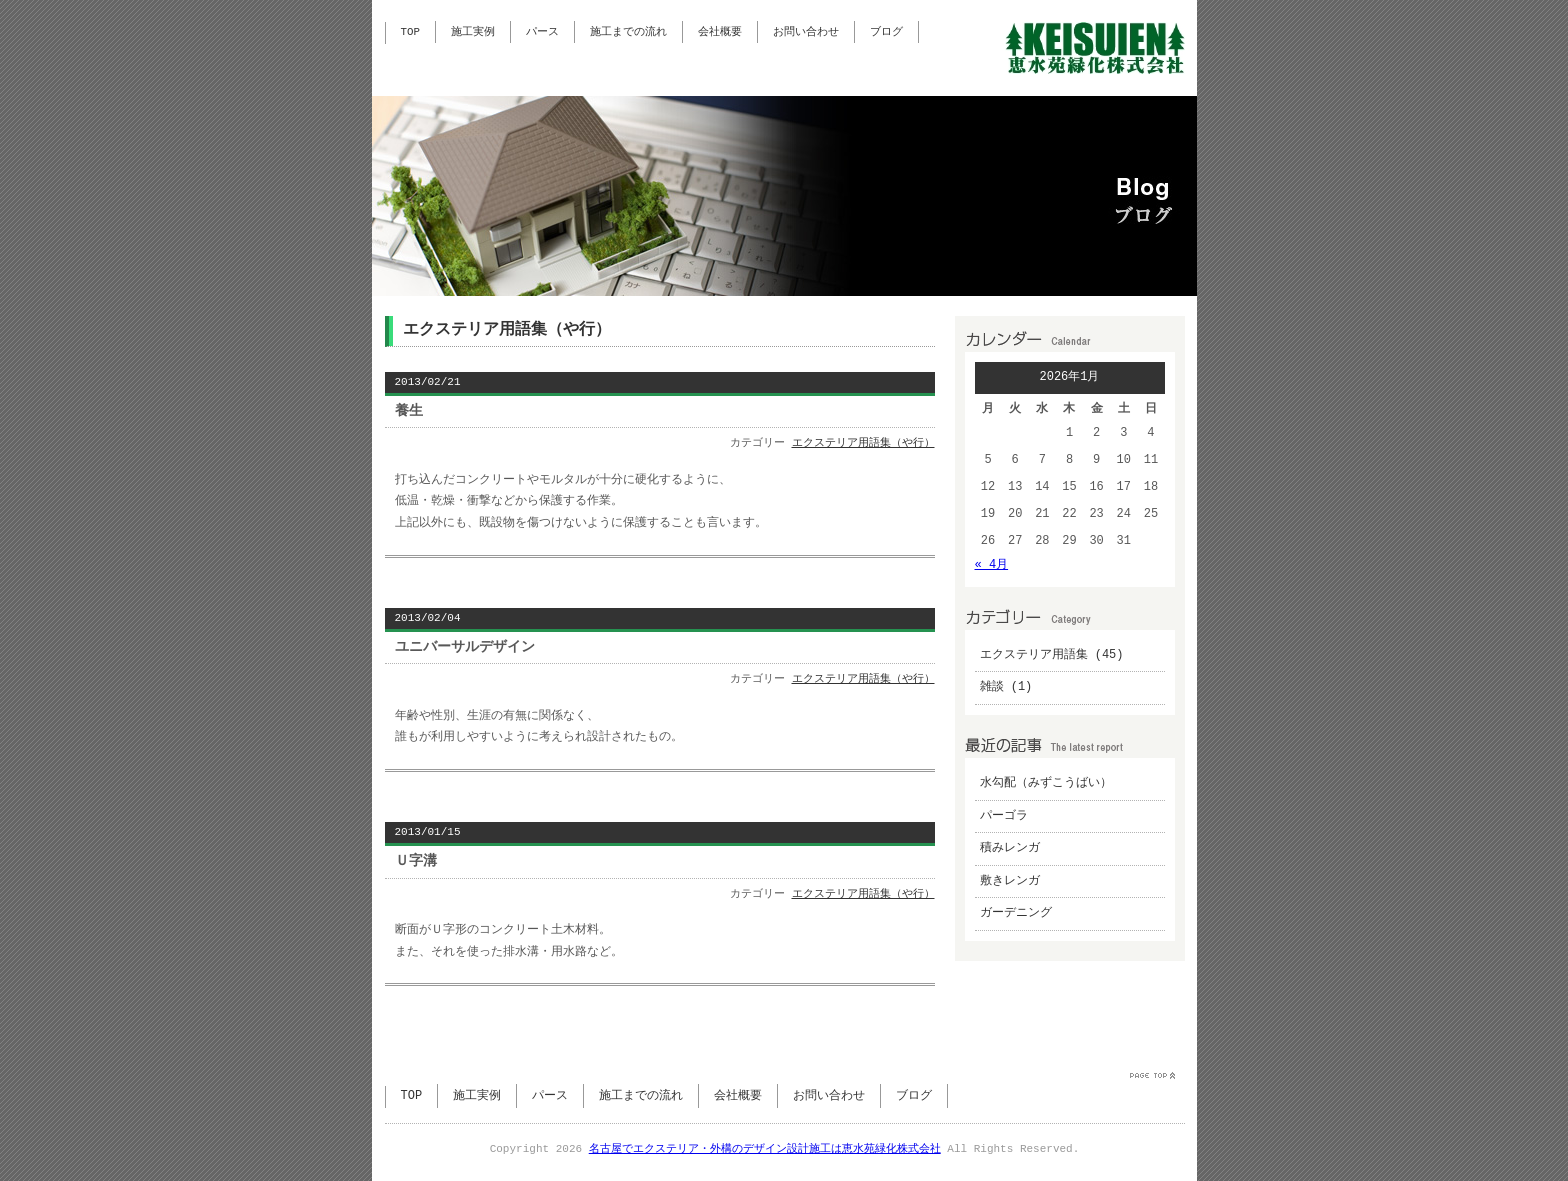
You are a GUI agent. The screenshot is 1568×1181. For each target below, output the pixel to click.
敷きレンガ (1010, 881)
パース (542, 32)
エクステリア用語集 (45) (1052, 655)
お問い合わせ (806, 32)
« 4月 (992, 565)
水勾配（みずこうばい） (1046, 783)
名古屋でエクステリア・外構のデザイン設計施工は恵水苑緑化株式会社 (765, 1149)
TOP (410, 32)
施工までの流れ (628, 32)
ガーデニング (1016, 913)
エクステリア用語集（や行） (863, 443)
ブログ (886, 32)
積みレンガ (1010, 848)
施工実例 (473, 32)
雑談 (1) (1006, 687)
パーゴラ (1004, 816)
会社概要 (720, 32)
